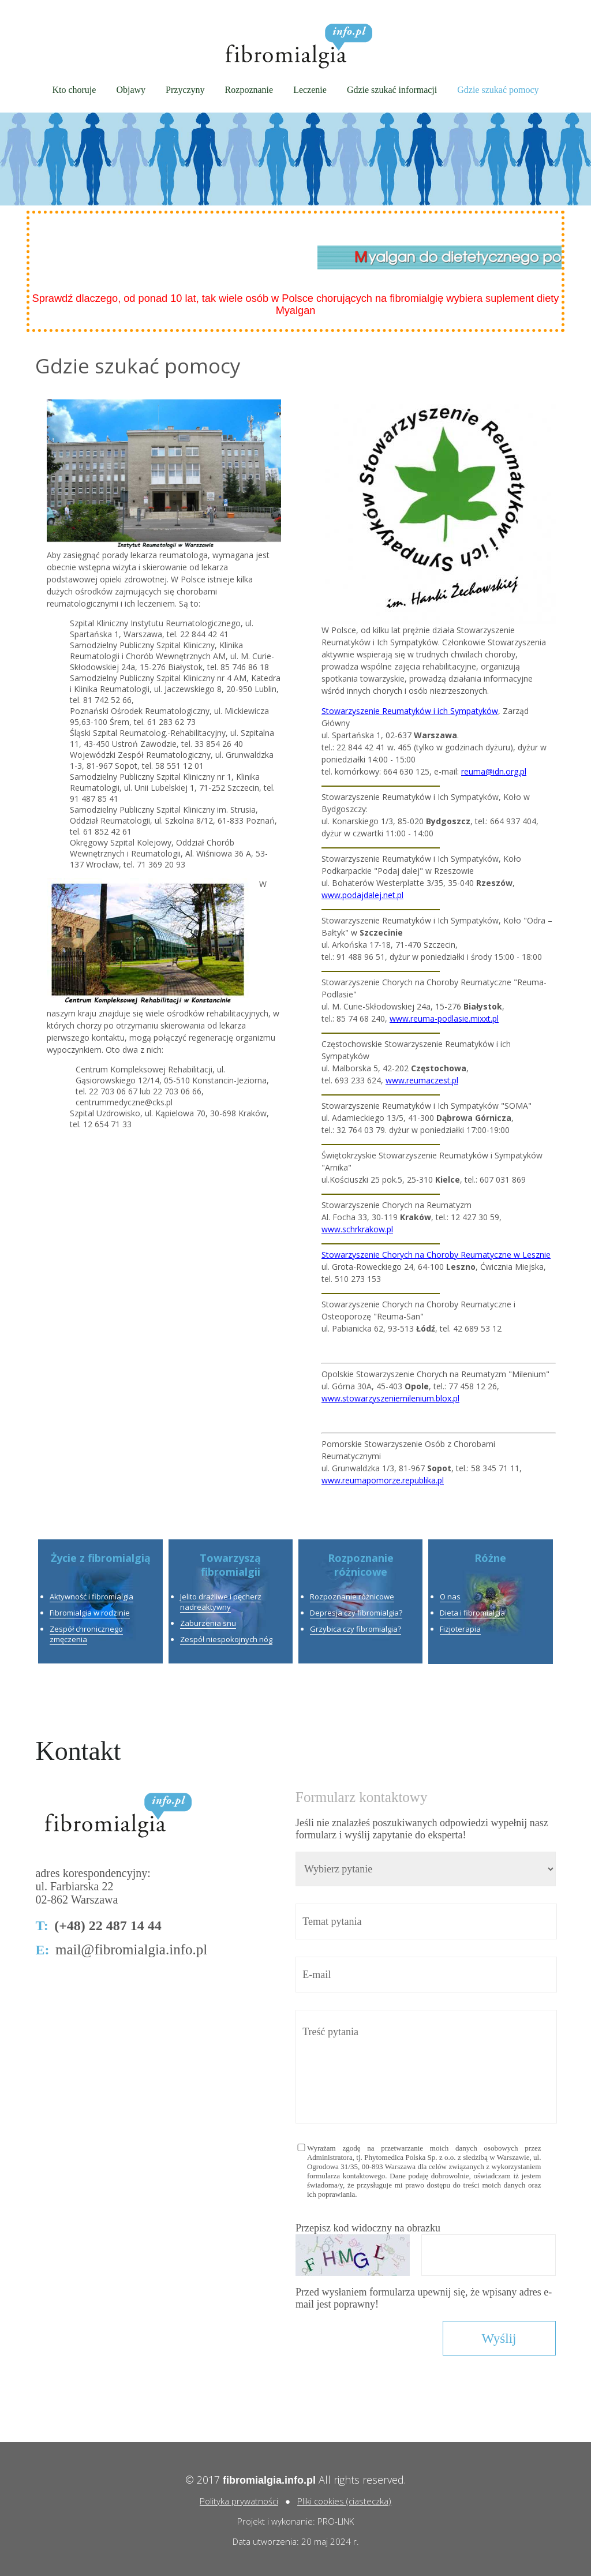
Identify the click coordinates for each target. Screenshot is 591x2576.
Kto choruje (74, 90)
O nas (450, 1596)
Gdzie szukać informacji (392, 90)
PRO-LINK (335, 2521)
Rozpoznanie (249, 90)
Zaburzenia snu (208, 1623)
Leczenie (310, 90)
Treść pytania (426, 2066)
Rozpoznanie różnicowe (352, 1596)
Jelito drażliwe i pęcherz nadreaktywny (220, 1601)
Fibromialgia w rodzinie (90, 1612)
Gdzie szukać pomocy (497, 90)
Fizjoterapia (460, 1629)
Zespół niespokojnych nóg (226, 1639)
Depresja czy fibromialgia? (356, 1612)
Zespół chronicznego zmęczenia (86, 1634)
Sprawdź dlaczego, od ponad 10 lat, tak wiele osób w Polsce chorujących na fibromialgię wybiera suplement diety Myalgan (295, 304)
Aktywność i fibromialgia (91, 1596)
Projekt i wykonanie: (277, 2521)
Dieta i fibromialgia (472, 1612)
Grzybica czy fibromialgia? (355, 1629)
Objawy (130, 90)
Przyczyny (185, 90)
